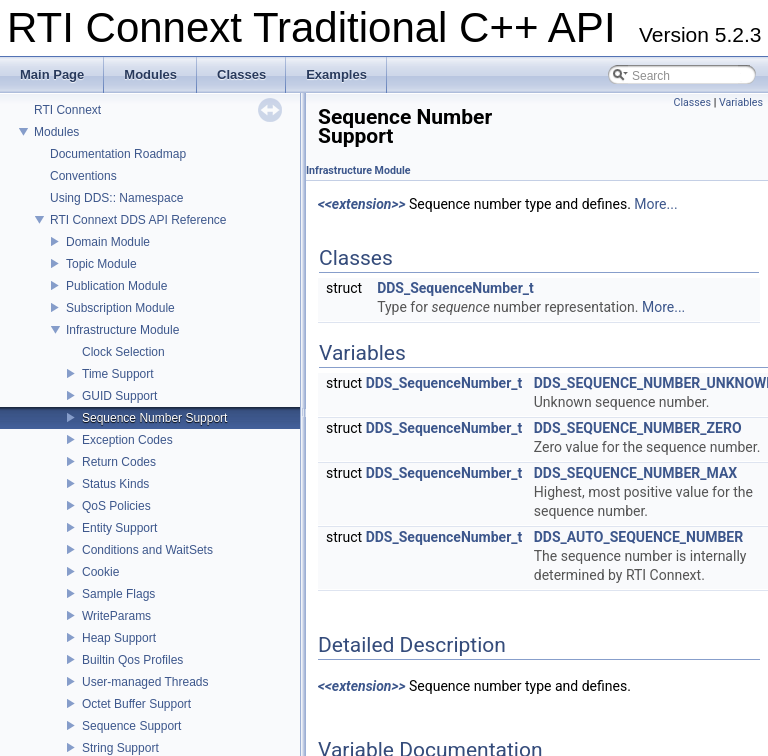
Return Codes (119, 462)
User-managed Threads (145, 682)
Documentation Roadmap (118, 154)
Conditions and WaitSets (147, 550)
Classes (692, 102)
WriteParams (116, 616)
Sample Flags (118, 594)
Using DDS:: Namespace (116, 198)
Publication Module (116, 286)
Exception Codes (127, 440)
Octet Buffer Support (136, 704)
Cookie (100, 572)
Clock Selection (123, 352)
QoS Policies (116, 506)
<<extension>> (362, 204)
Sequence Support (131, 726)
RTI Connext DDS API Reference (138, 220)
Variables (741, 102)
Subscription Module (120, 308)
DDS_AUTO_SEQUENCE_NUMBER (638, 537)
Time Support (118, 374)
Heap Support (119, 638)
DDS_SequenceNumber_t (455, 288)
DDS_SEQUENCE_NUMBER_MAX (635, 473)
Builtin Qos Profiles (132, 660)
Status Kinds (115, 484)
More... (655, 204)
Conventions (83, 176)
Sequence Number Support (154, 418)
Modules (56, 132)
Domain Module (108, 242)
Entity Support (119, 528)
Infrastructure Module (122, 330)
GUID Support (119, 396)
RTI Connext (67, 110)
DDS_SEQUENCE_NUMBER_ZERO (638, 428)
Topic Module (101, 264)
